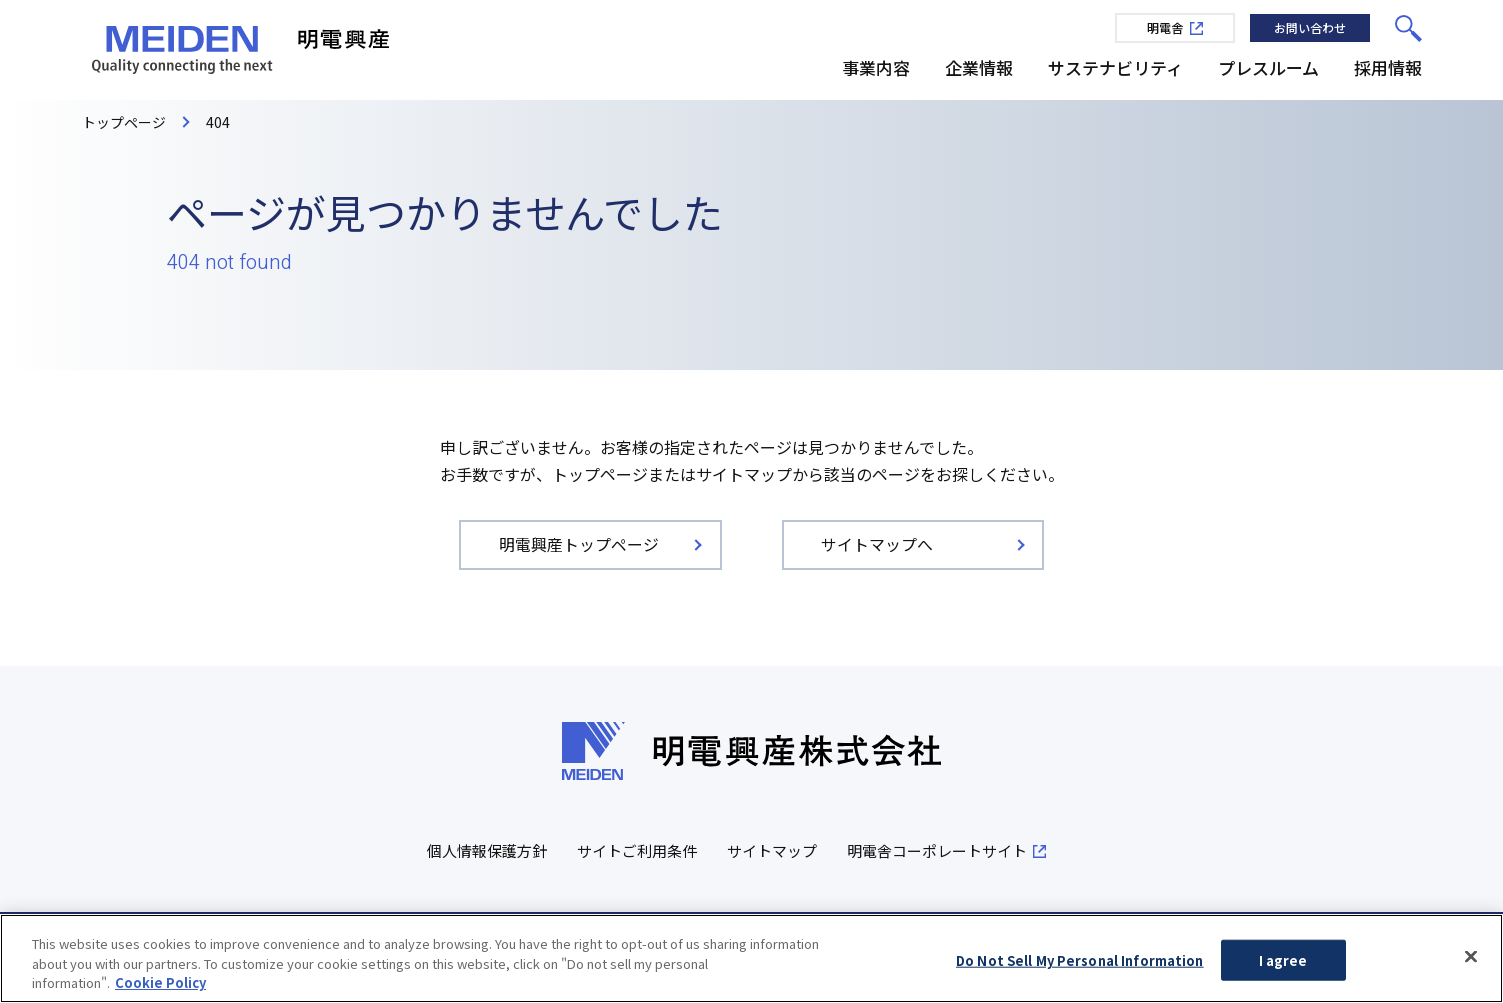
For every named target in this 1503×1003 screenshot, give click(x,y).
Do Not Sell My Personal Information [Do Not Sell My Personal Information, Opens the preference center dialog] (1080, 962)
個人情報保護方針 (487, 850)
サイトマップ (772, 850)
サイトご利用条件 (637, 850)
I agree (1283, 962)
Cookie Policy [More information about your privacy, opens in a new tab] (160, 985)
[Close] (1471, 958)
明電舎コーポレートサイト (937, 850)
